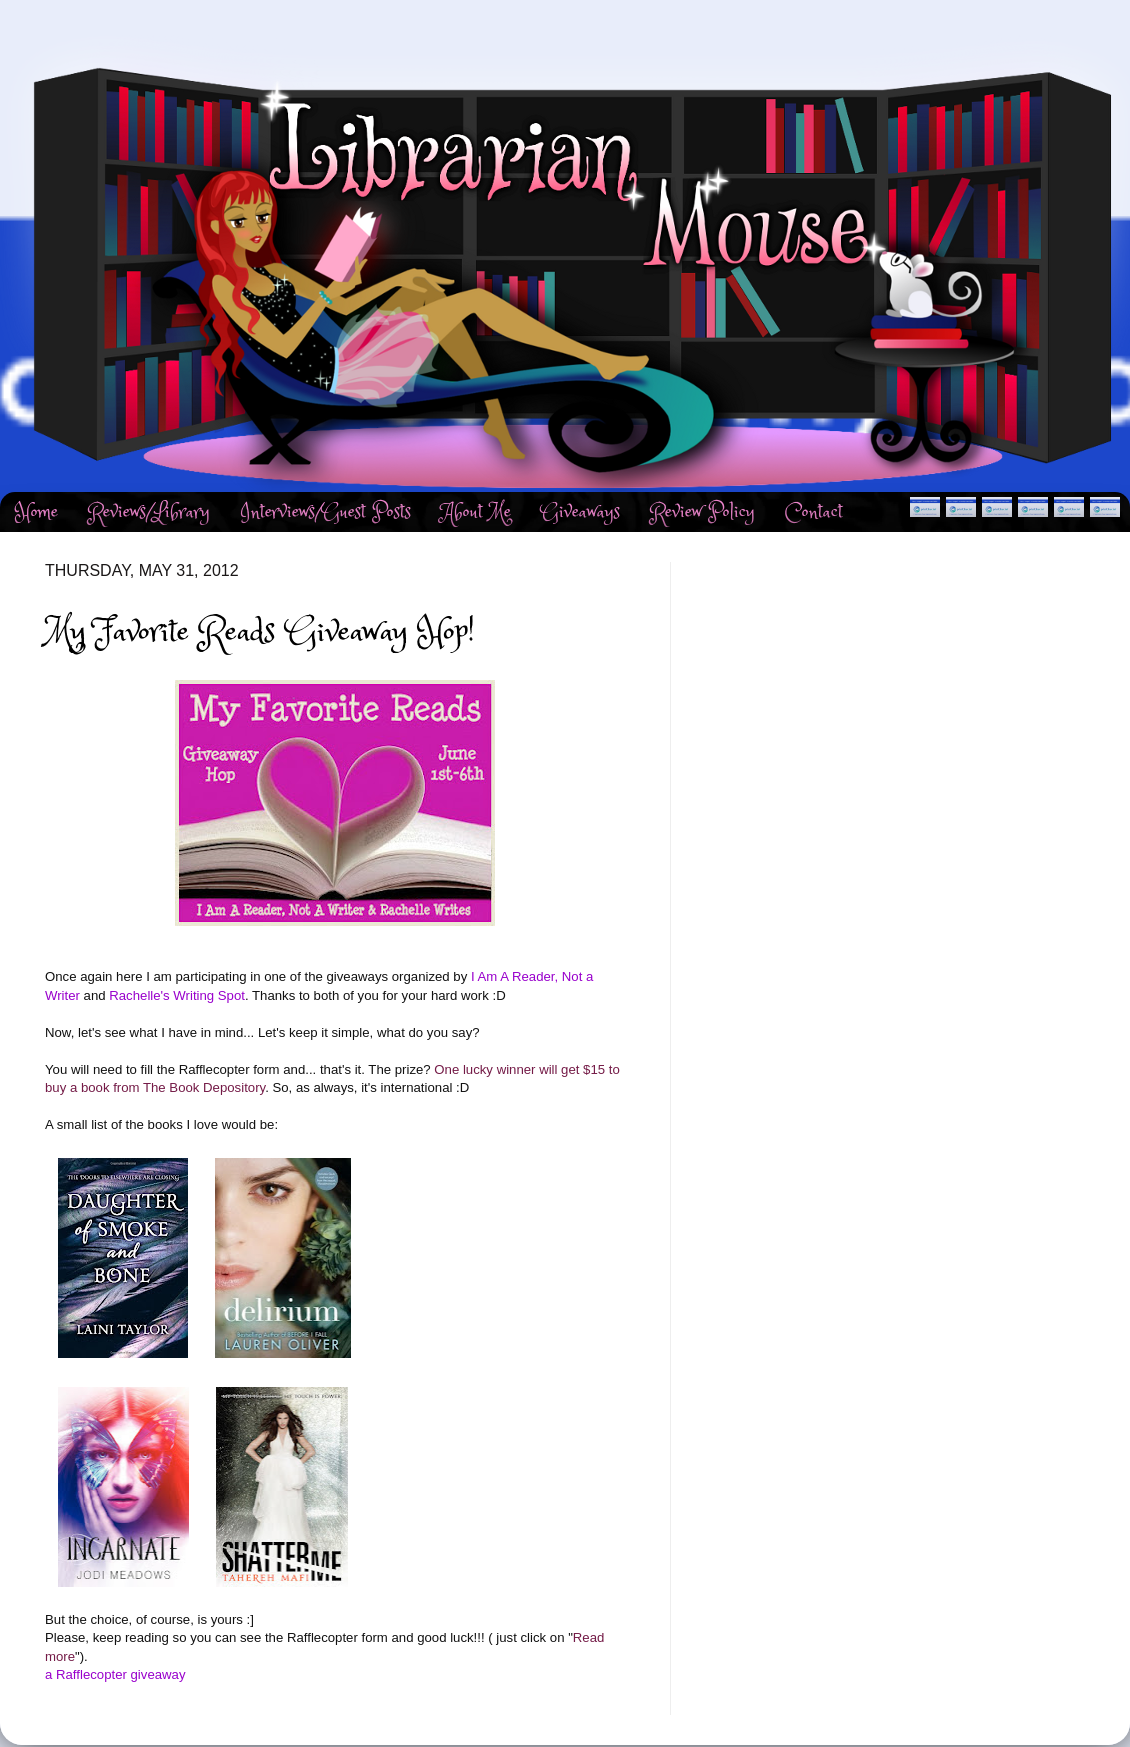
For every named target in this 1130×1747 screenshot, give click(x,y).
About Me (476, 512)
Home (36, 512)
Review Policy (702, 512)
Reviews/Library (149, 512)
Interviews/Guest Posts (325, 512)
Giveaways (580, 512)
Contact (814, 512)
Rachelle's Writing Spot (177, 995)
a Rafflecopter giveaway (115, 1674)
